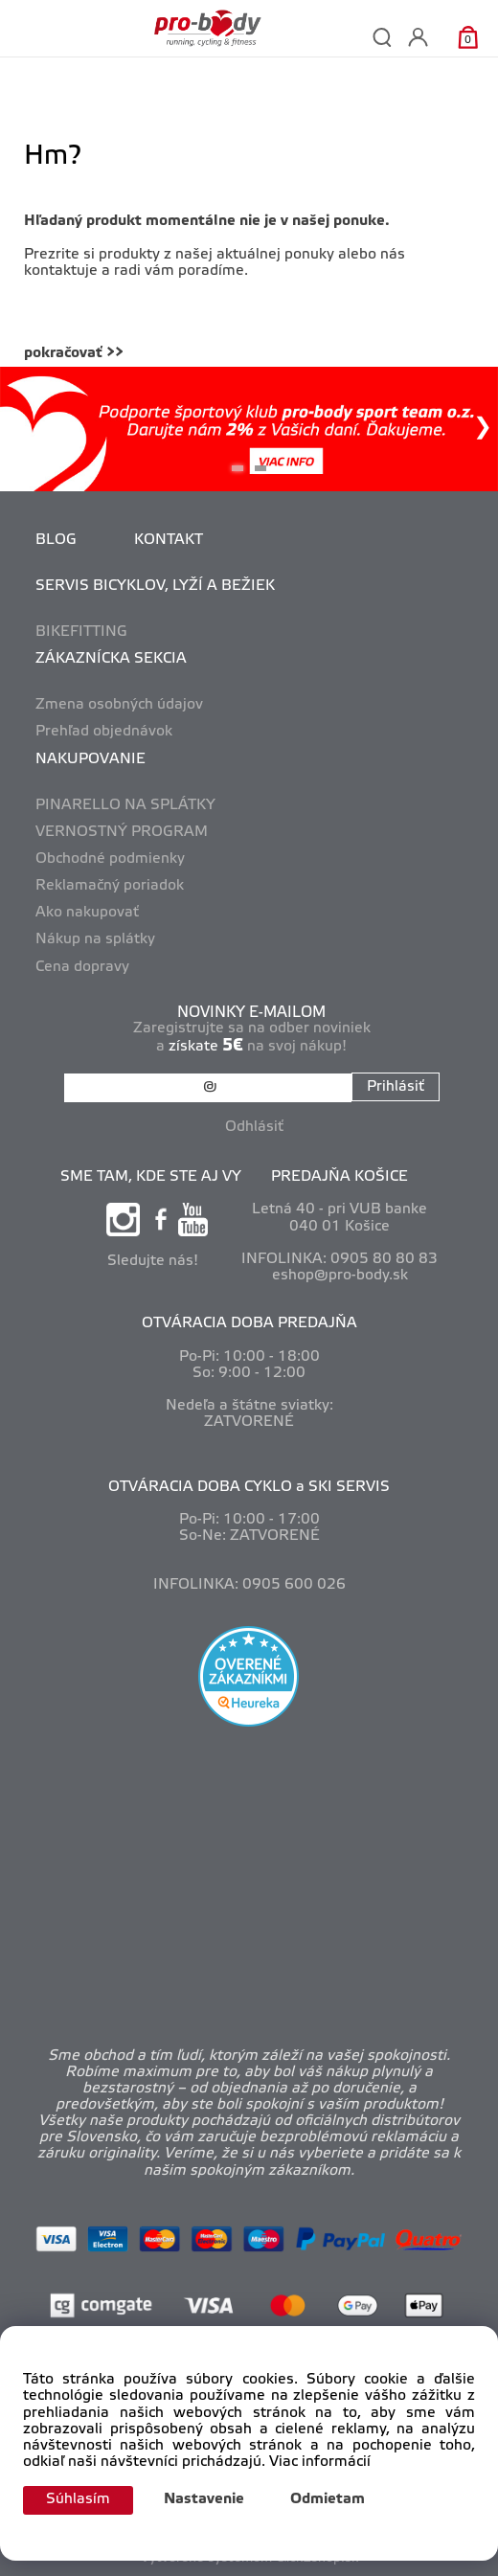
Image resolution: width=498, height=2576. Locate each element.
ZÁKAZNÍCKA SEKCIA (111, 659)
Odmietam (327, 2499)
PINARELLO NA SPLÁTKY (125, 805)
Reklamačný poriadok (109, 886)
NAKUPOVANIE (90, 759)
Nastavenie (204, 2499)
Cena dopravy (82, 967)
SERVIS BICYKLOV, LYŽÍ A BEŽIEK (155, 586)
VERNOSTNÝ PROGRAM (121, 832)
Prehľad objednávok (103, 731)
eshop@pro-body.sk (340, 1275)
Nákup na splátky (95, 939)
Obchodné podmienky (110, 859)
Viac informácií (320, 2462)
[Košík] (468, 37)
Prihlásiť (395, 1087)
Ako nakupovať (87, 912)
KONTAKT (168, 540)
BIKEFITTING (81, 632)
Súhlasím (78, 2499)
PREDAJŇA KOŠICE (339, 1177)
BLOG (56, 540)
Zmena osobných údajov (119, 705)
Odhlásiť (254, 1127)
